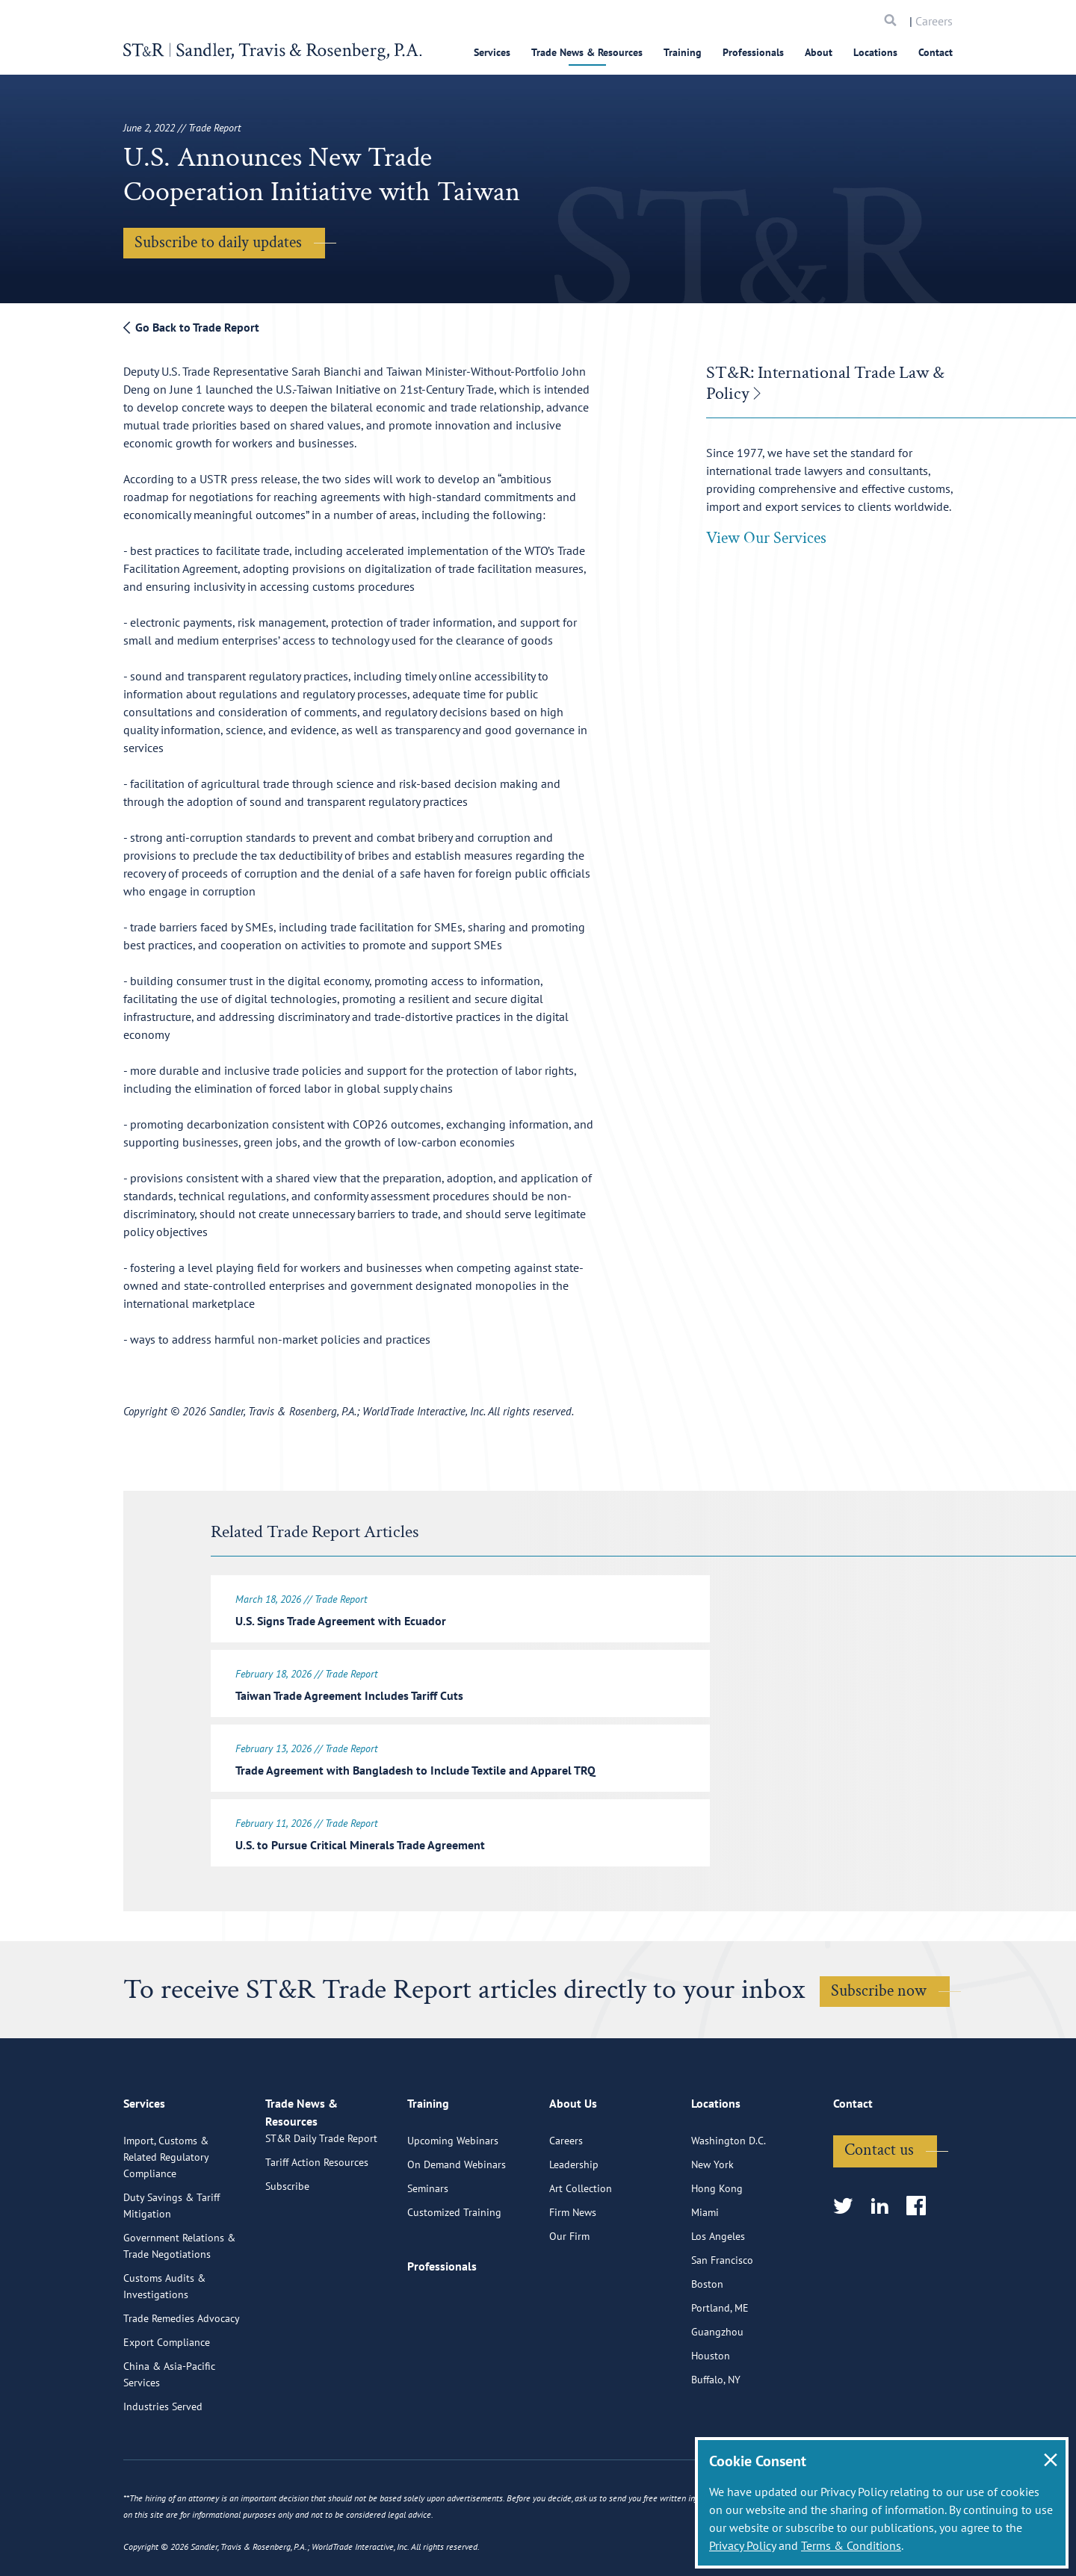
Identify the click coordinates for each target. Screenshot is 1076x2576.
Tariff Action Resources (316, 2236)
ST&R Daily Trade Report (321, 2212)
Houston (710, 2412)
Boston (707, 2340)
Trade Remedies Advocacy (181, 2375)
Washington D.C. (728, 2197)
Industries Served (162, 2463)
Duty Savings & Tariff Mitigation (171, 2262)
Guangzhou (717, 2388)
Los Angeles (718, 2293)
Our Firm (569, 2293)
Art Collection (580, 2245)
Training (683, 52)
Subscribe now (879, 1982)
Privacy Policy (742, 2545)
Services (492, 52)
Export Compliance (166, 2399)
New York (712, 2221)
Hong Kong (717, 2245)
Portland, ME (720, 2364)
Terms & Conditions (851, 2545)
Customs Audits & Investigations (164, 2343)
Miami (705, 2269)
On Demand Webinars (456, 2221)
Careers (934, 20)
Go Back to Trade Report (191, 327)
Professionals (753, 52)
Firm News (572, 2269)
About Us (573, 2166)
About (818, 52)
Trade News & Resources (587, 52)
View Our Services (766, 538)
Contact (935, 52)
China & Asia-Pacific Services (169, 2431)
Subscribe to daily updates (218, 242)
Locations (875, 52)
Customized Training (454, 2269)
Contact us (879, 2206)
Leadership (574, 2221)
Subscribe (287, 2260)
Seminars (427, 2245)
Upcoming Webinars (452, 2197)
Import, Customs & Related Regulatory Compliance (165, 2214)
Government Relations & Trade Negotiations (179, 2303)
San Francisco (722, 2317)
